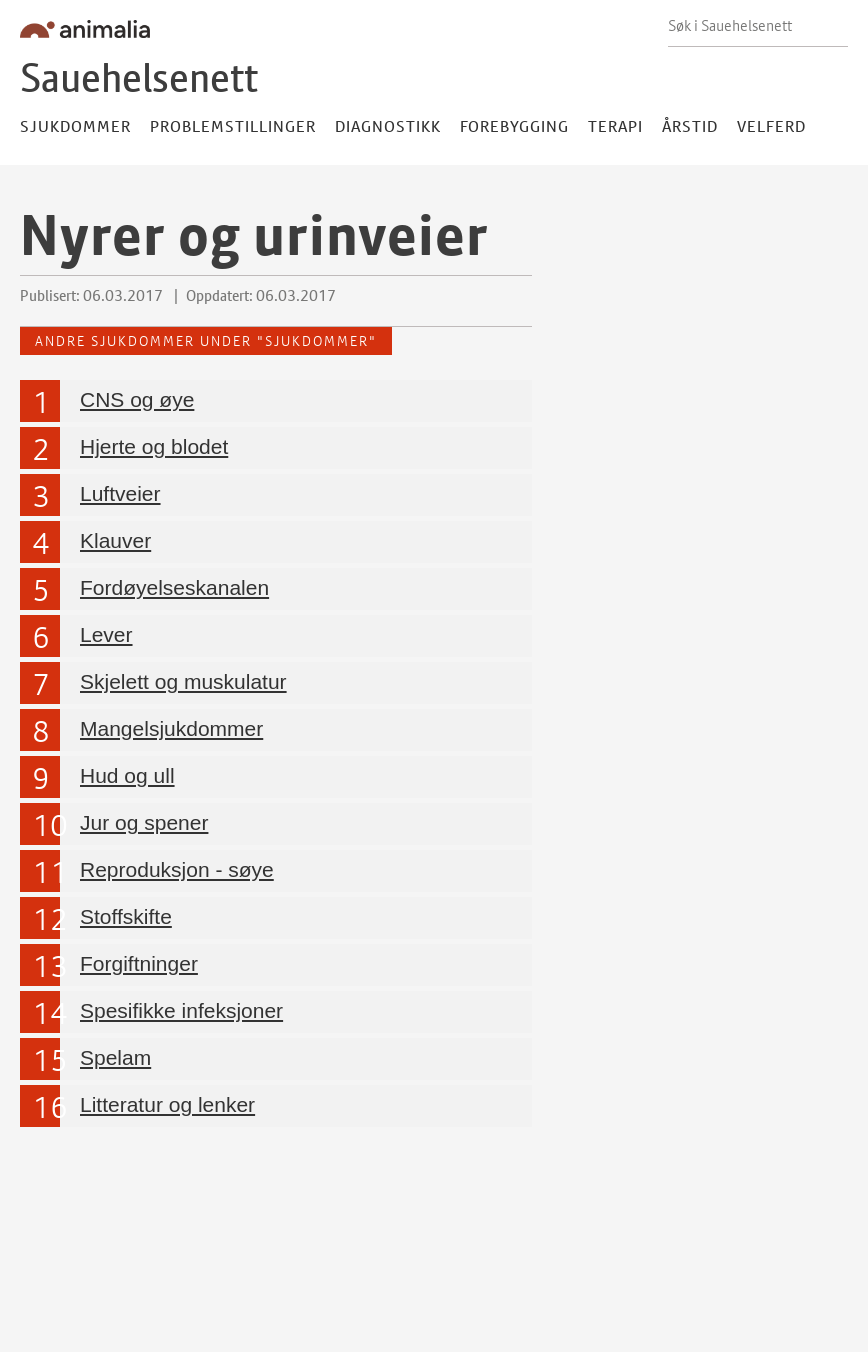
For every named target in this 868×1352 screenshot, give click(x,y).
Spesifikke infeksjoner (181, 1009)
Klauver (115, 539)
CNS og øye (137, 398)
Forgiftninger (139, 962)
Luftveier (120, 492)
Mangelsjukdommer (171, 727)
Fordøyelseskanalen (174, 586)
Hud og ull (127, 774)
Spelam (115, 1056)
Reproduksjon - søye (177, 868)
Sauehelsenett (139, 77)
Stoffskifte (126, 915)
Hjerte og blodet (154, 445)
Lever (106, 633)
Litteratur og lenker (167, 1103)
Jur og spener (144, 821)
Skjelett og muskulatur (183, 680)
